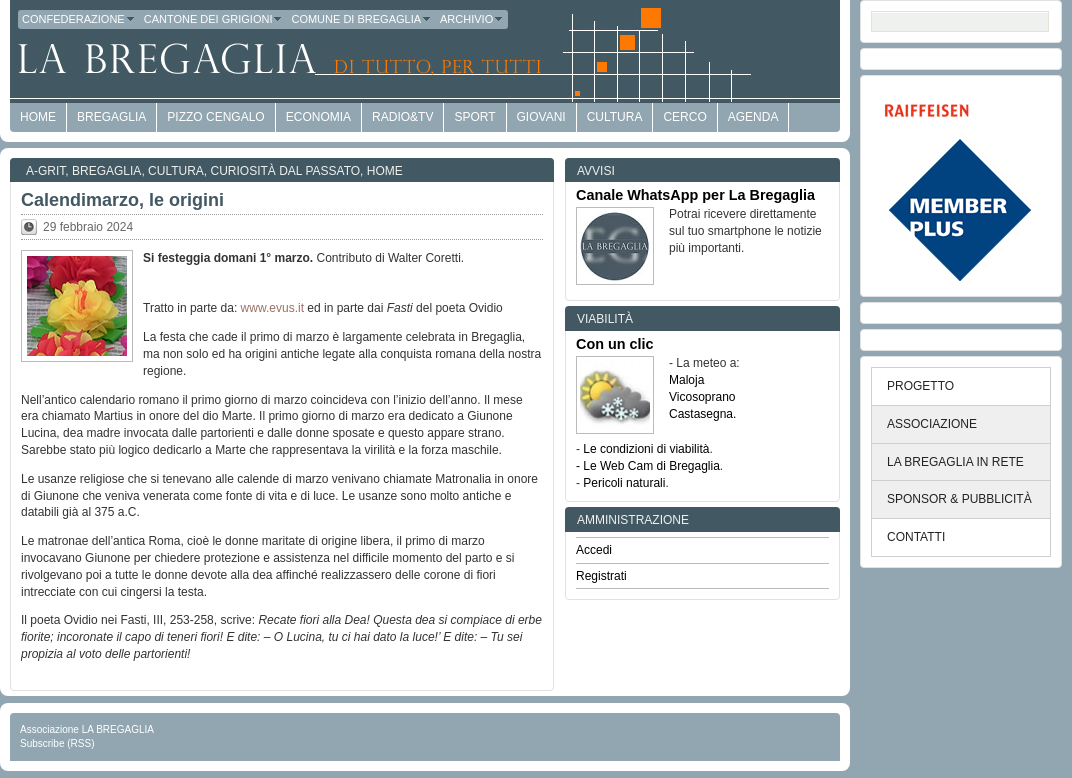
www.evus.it (272, 308)
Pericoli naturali (624, 483)
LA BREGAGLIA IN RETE (955, 462)
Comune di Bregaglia (361, 19)
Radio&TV (402, 117)
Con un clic (615, 344)
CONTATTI (916, 537)
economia (318, 117)
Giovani (541, 117)
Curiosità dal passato (286, 171)
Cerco (684, 117)
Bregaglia (111, 117)
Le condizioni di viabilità (646, 449)
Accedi (594, 550)
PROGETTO (920, 386)
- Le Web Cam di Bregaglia (648, 466)
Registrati (601, 576)
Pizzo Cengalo (215, 117)
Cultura (615, 117)
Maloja (686, 380)
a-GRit (45, 171)
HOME (38, 117)
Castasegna (701, 414)
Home (385, 171)
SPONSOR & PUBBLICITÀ (959, 499)
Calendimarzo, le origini (122, 200)
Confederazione (79, 19)
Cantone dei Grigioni (214, 19)
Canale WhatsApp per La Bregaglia (695, 195)
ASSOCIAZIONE (932, 424)
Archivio (472, 19)
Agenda (753, 117)
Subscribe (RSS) (57, 743)
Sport (474, 117)
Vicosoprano (702, 397)
